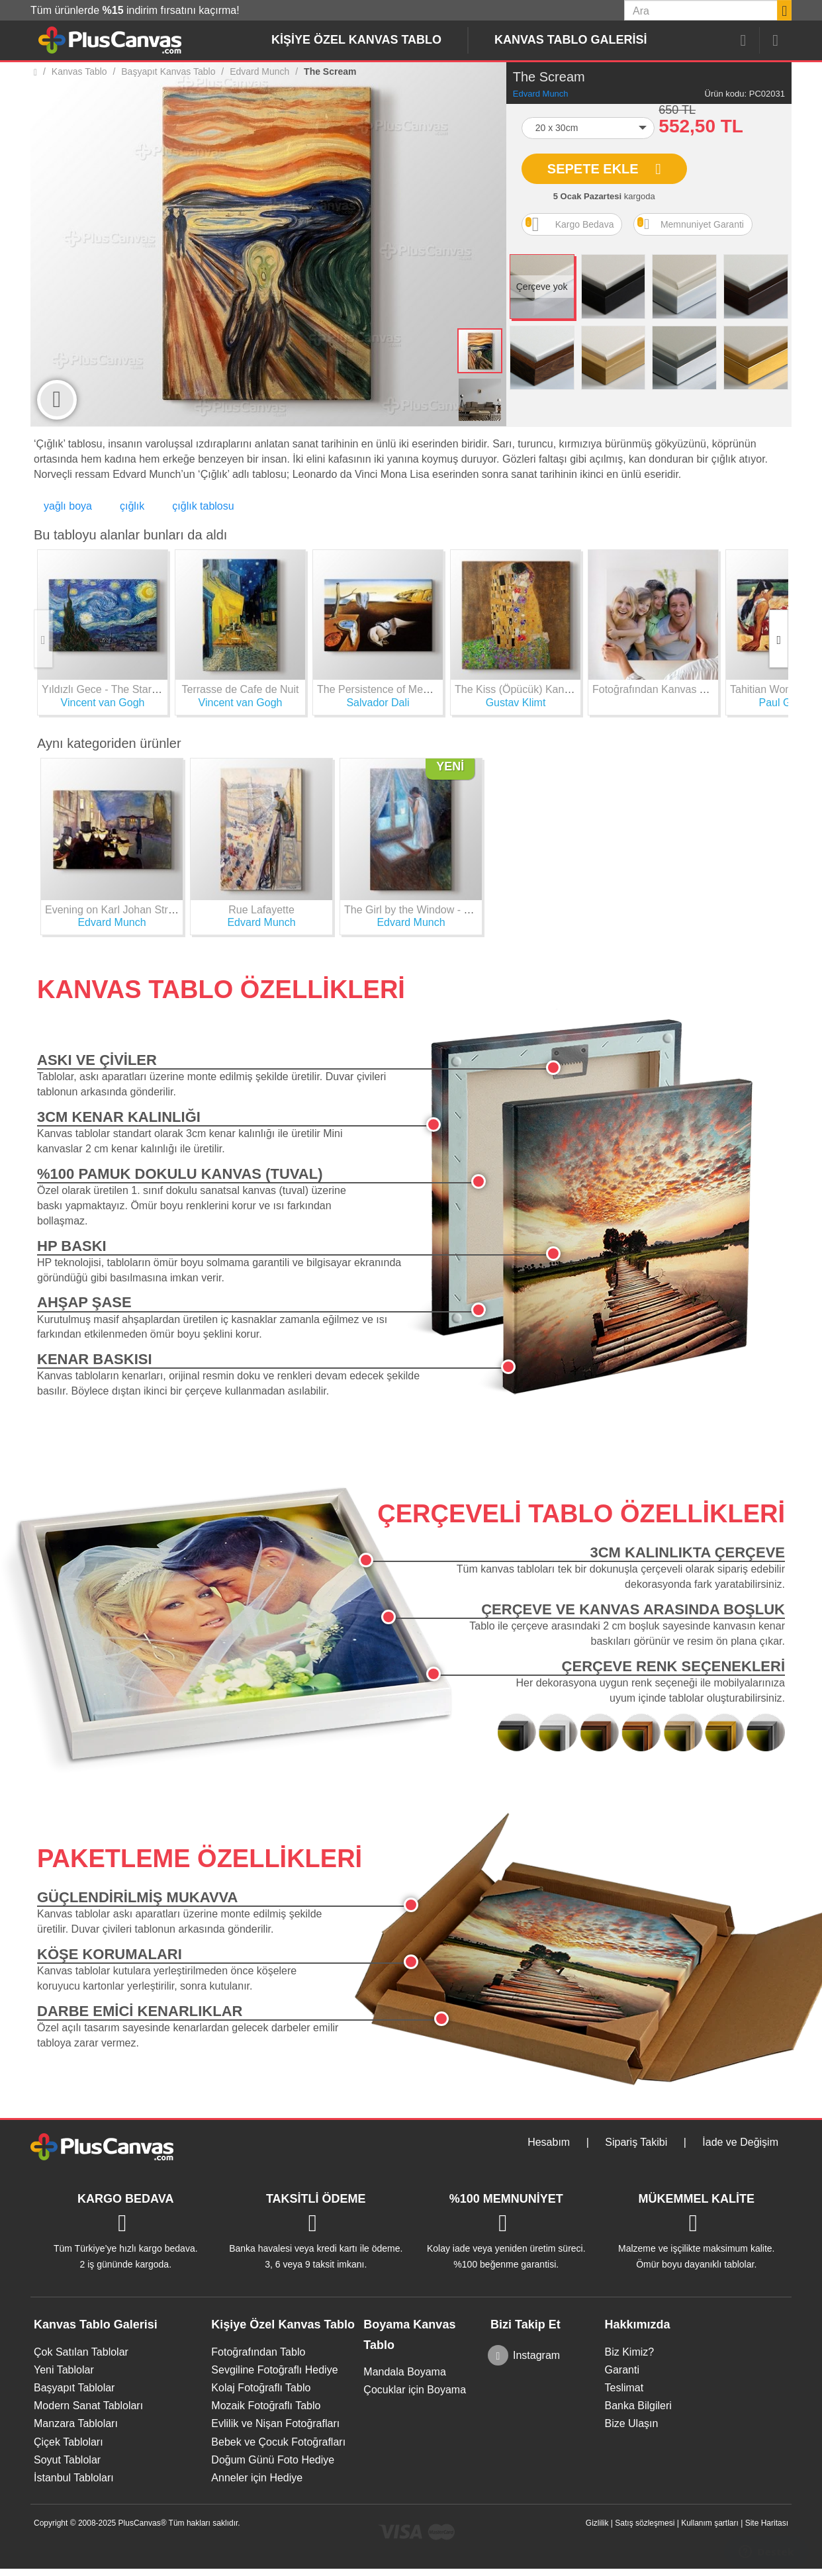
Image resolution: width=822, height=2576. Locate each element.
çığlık (132, 506)
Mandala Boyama (404, 2371)
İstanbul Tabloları (74, 2477)
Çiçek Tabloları (68, 2442)
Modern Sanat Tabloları (88, 2405)
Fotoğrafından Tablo (258, 2352)
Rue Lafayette (261, 909)
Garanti (621, 2369)
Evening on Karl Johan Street (114, 909)
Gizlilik (597, 2523)
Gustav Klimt (516, 702)
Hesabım (548, 2142)
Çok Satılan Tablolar (81, 2352)
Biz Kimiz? (629, 2352)
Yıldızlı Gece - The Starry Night (115, 689)
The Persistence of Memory (382, 689)
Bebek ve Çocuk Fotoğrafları (278, 2442)
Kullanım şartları (710, 2523)
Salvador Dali (377, 702)
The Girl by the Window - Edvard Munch (438, 909)
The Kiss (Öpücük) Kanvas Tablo (532, 689)
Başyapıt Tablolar (74, 2387)
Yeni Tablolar (64, 2369)
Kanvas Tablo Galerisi (570, 39)
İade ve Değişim (740, 2142)
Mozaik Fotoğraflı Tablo (265, 2405)
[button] (588, 128)
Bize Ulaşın (631, 2423)
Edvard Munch (541, 94)
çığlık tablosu (203, 506)
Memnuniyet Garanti (690, 224)
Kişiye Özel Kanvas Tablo (356, 39)
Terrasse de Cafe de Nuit (240, 689)
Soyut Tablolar (67, 2459)
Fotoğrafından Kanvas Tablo (658, 689)
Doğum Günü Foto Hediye (272, 2459)
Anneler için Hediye (256, 2477)
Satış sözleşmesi (644, 2523)
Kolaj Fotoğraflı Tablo (260, 2387)
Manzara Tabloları (76, 2423)
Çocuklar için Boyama (414, 2389)
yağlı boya (68, 506)
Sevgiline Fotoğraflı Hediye (274, 2369)
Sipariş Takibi (636, 2142)
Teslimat (623, 2387)
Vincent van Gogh (103, 702)
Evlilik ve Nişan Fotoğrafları (275, 2423)
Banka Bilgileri (637, 2405)
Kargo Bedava (569, 224)
